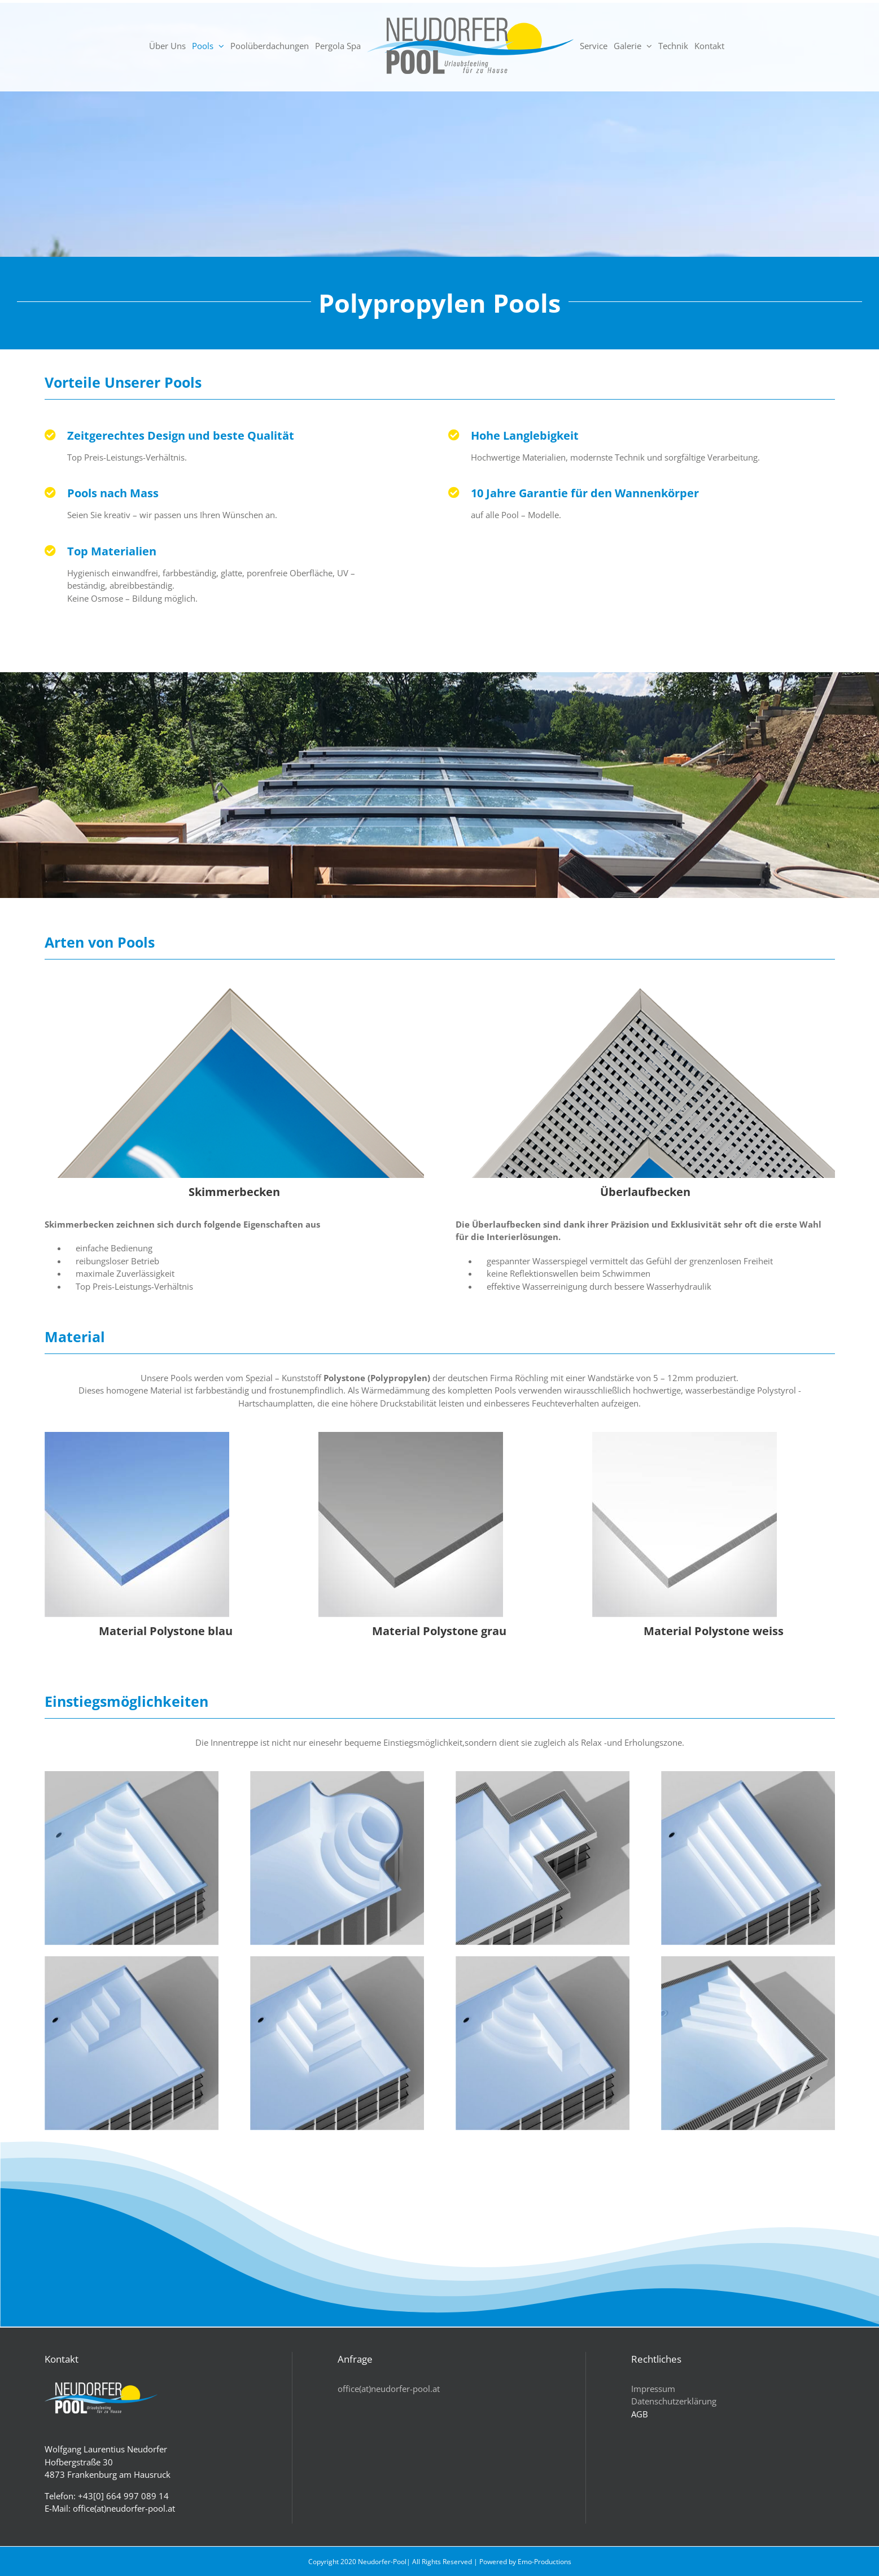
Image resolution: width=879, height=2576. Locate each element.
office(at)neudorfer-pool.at (389, 2388)
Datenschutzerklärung (673, 2401)
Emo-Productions (544, 2561)
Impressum (653, 2388)
